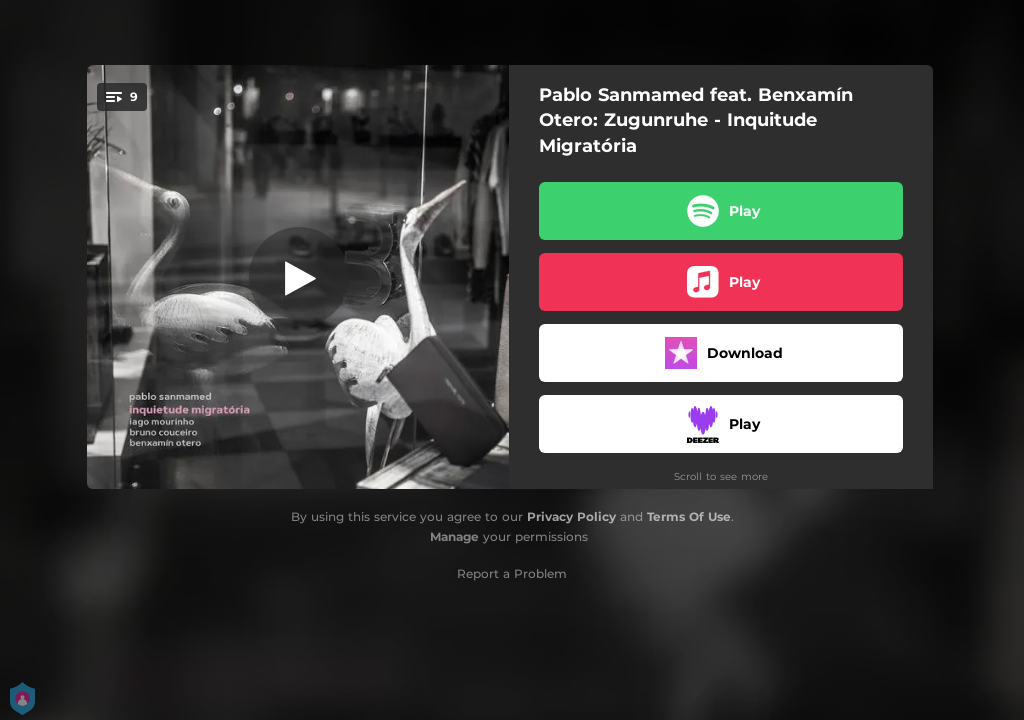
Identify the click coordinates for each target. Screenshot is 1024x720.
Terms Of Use (689, 516)
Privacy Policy (571, 516)
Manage (454, 536)
